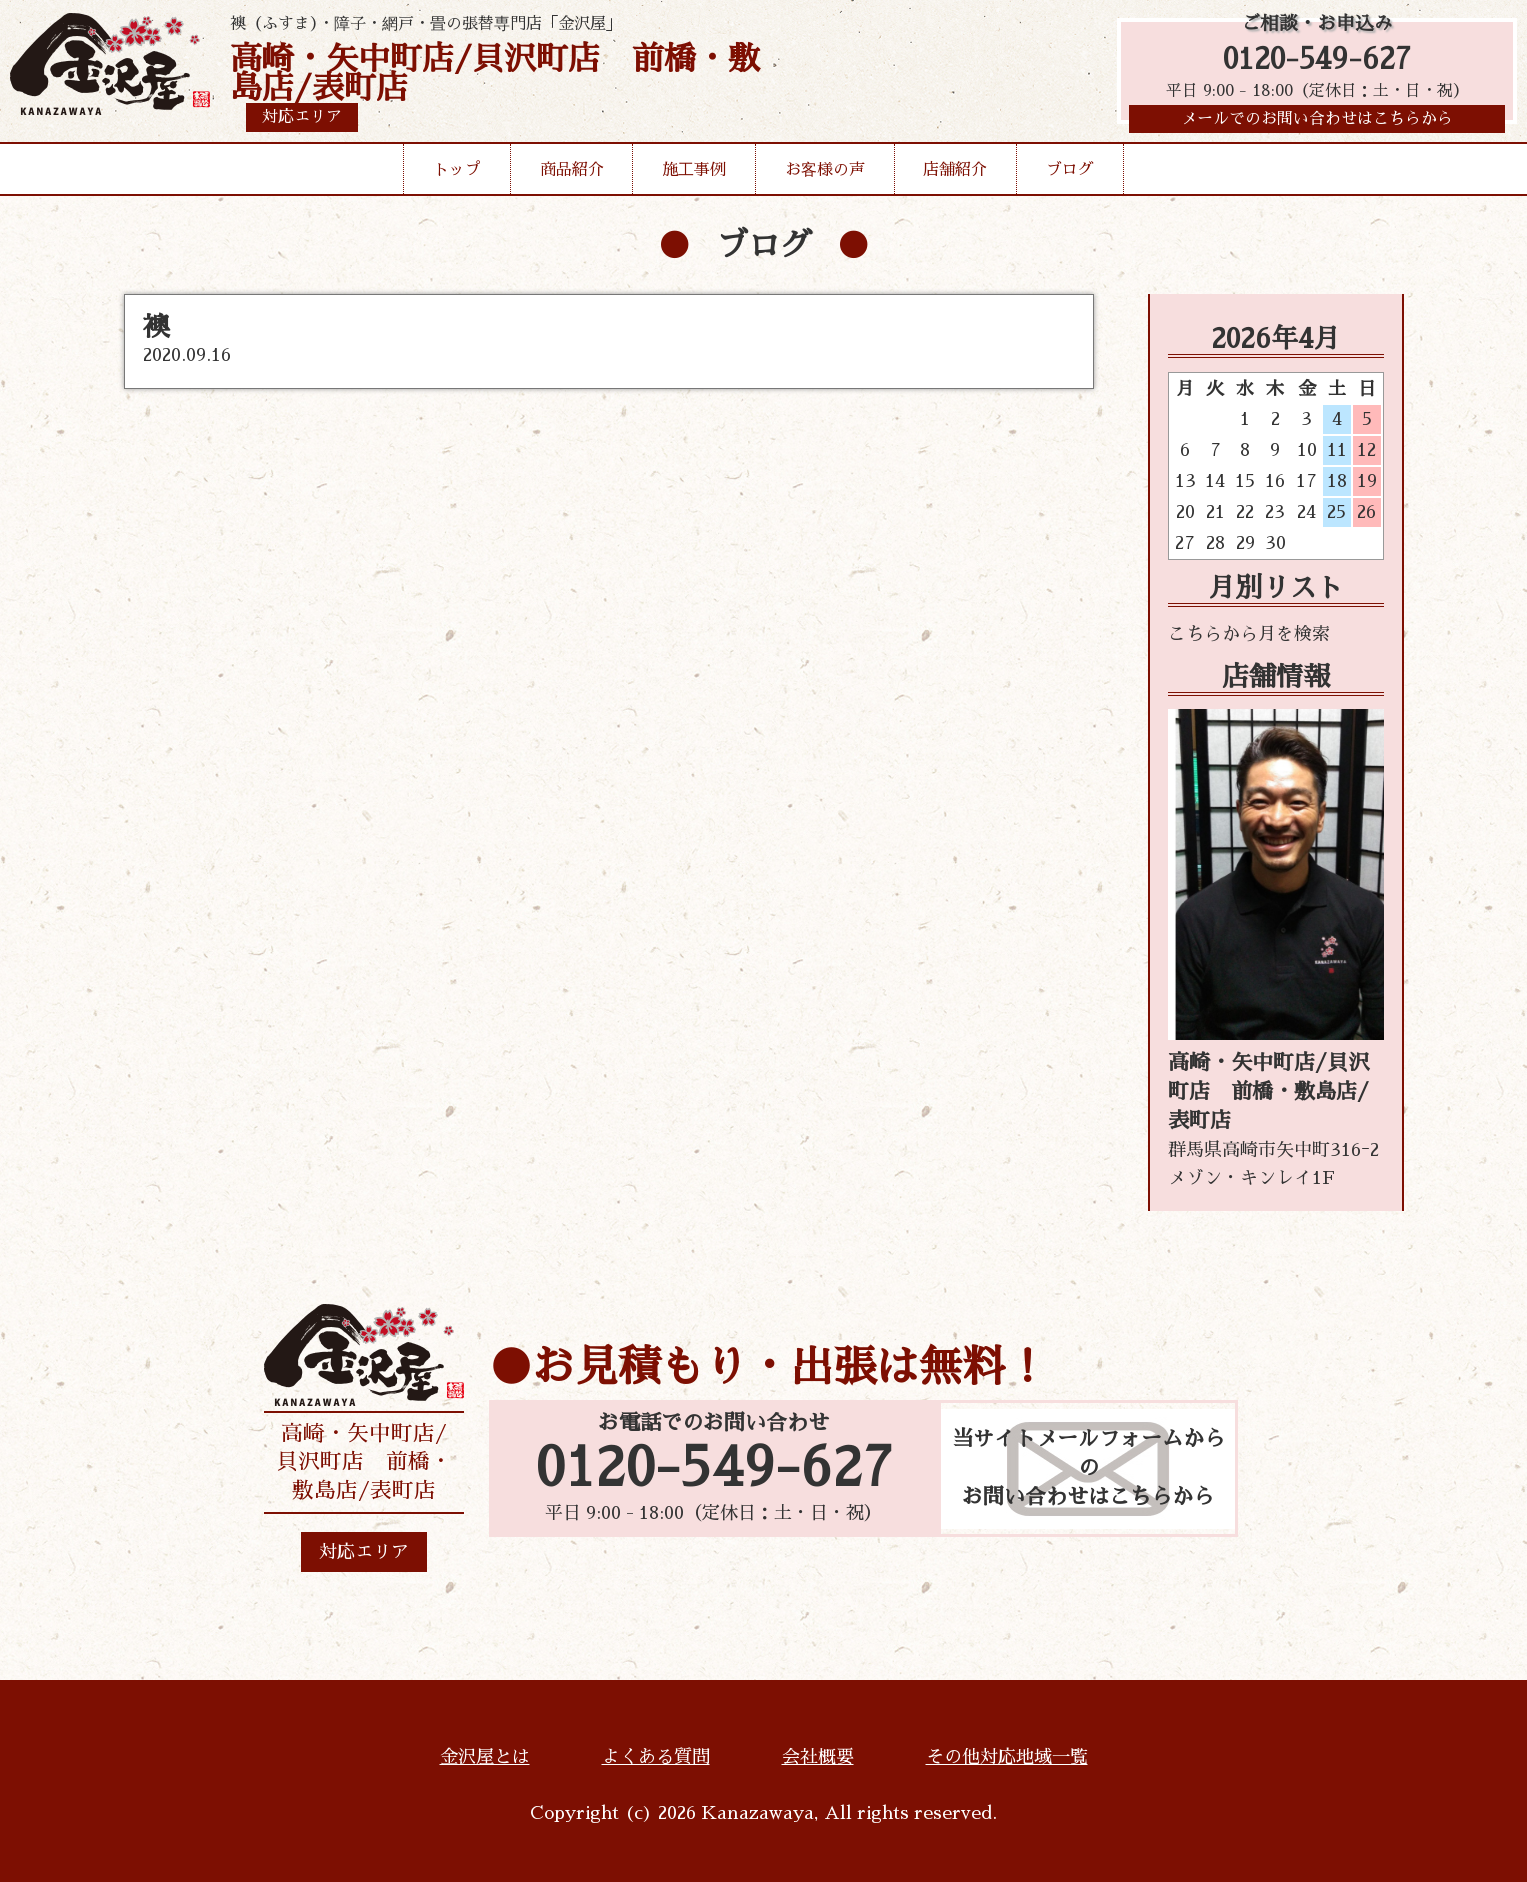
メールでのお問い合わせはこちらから (1317, 125)
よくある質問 (656, 1757)
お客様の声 (825, 174)
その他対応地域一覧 (1007, 1757)
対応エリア (364, 1552)
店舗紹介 (955, 174)
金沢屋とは (485, 1757)
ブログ (1070, 174)
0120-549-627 (1317, 62)
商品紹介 (572, 174)
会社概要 (818, 1757)
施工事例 (694, 174)
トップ (457, 174)
